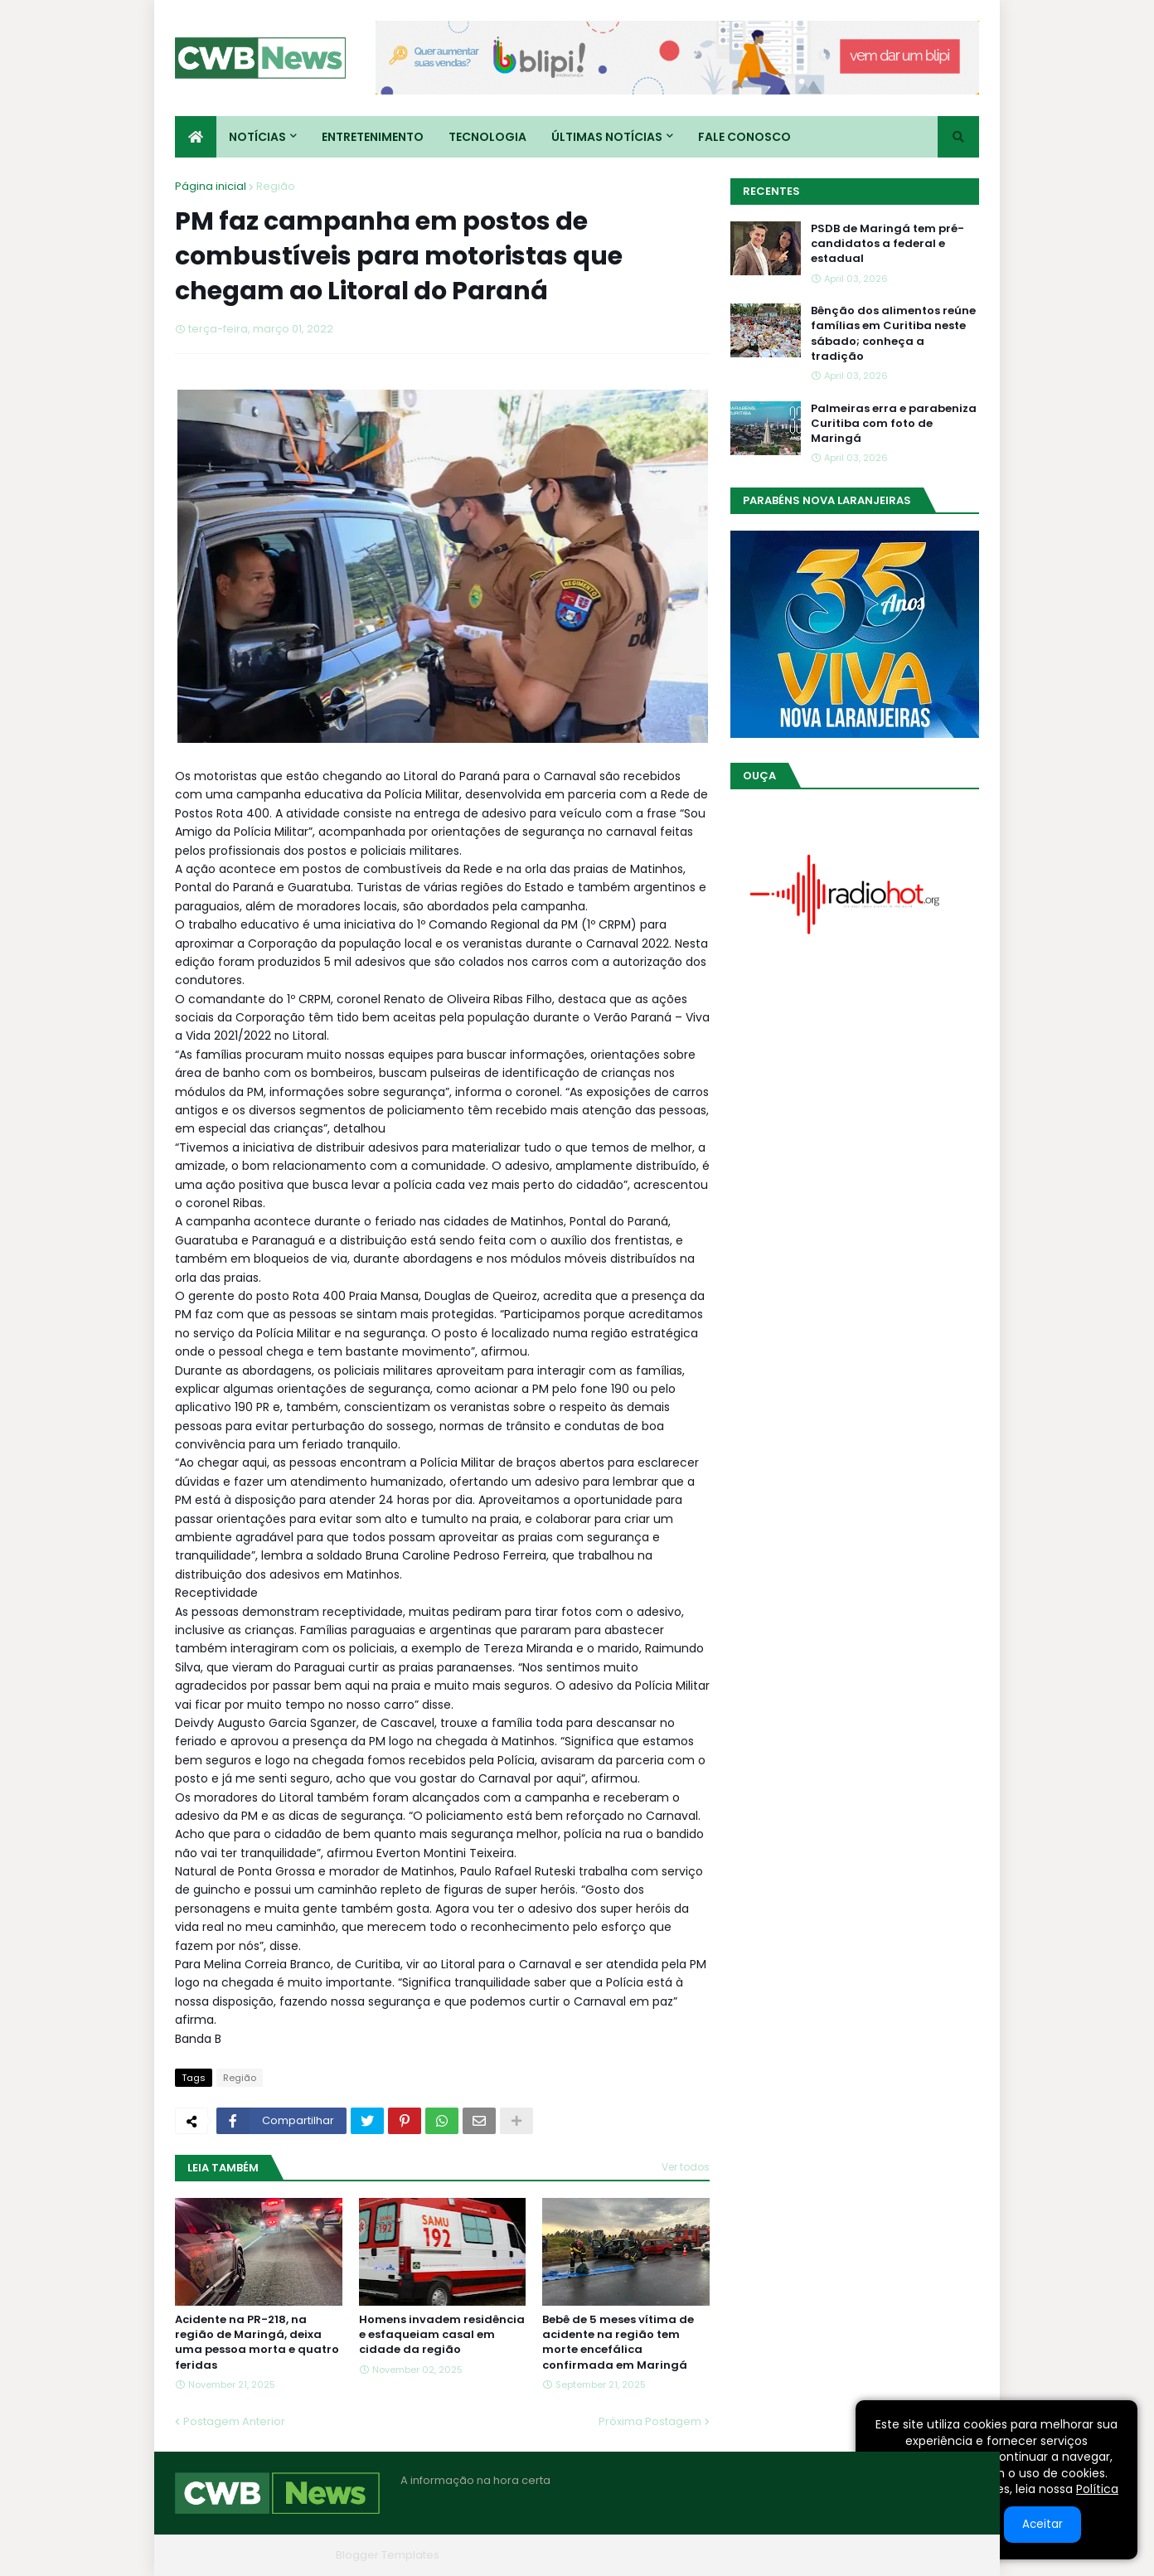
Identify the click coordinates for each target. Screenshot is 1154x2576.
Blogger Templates (387, 2555)
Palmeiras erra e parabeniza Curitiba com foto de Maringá (894, 423)
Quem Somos (801, 2555)
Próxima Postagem (650, 2421)
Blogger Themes (283, 2555)
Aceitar (1042, 2524)
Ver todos (686, 2167)
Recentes (771, 191)
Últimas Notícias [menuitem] (606, 137)
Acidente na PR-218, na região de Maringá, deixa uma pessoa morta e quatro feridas (257, 2342)
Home (728, 2555)
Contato (878, 2555)
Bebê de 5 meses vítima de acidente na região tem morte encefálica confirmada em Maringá (618, 2342)
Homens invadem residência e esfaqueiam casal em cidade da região (442, 2334)
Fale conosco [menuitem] (744, 137)
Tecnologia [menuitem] (487, 137)
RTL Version (949, 2555)
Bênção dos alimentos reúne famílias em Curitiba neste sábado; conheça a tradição (893, 333)
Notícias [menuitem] (257, 137)
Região (275, 186)
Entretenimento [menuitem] (373, 137)
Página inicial (210, 186)
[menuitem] (195, 137)
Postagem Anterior (234, 2421)
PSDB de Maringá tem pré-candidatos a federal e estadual (887, 243)
